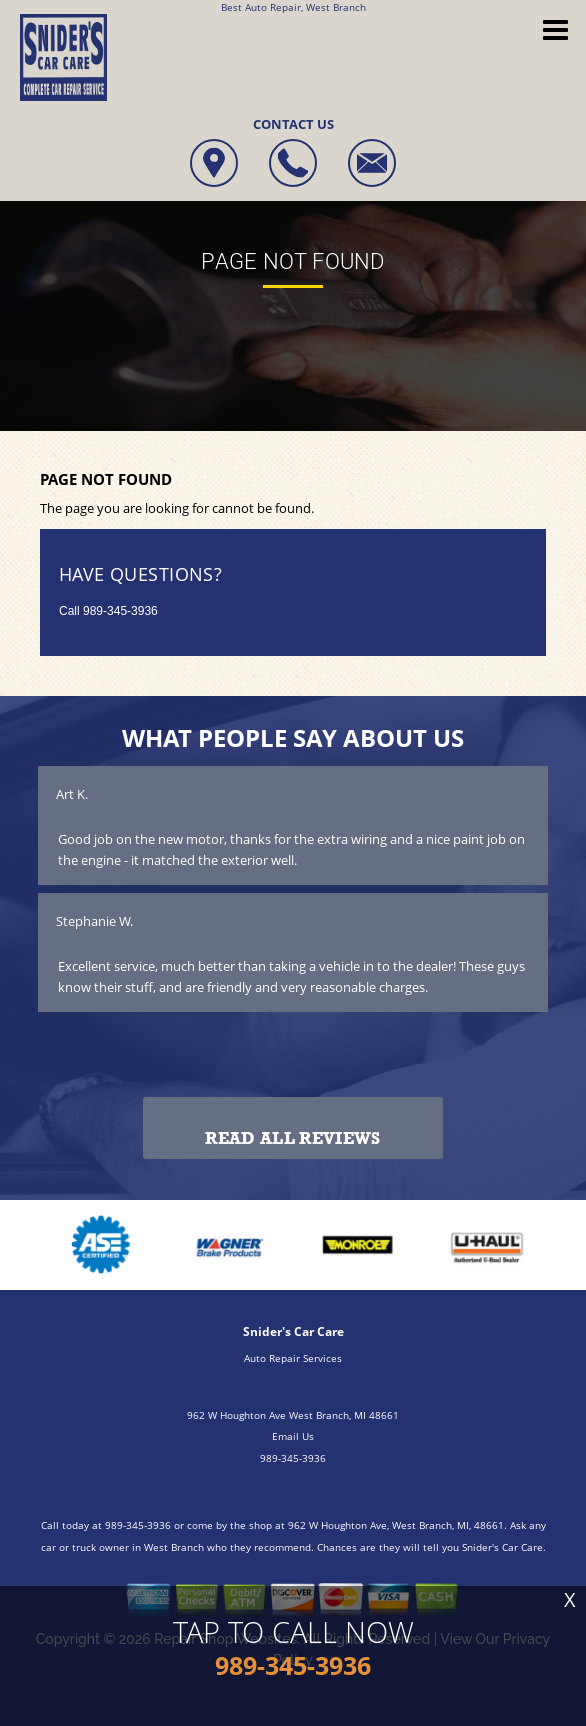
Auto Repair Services (293, 1358)
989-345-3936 (120, 611)
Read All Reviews (292, 1138)
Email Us (293, 1436)
